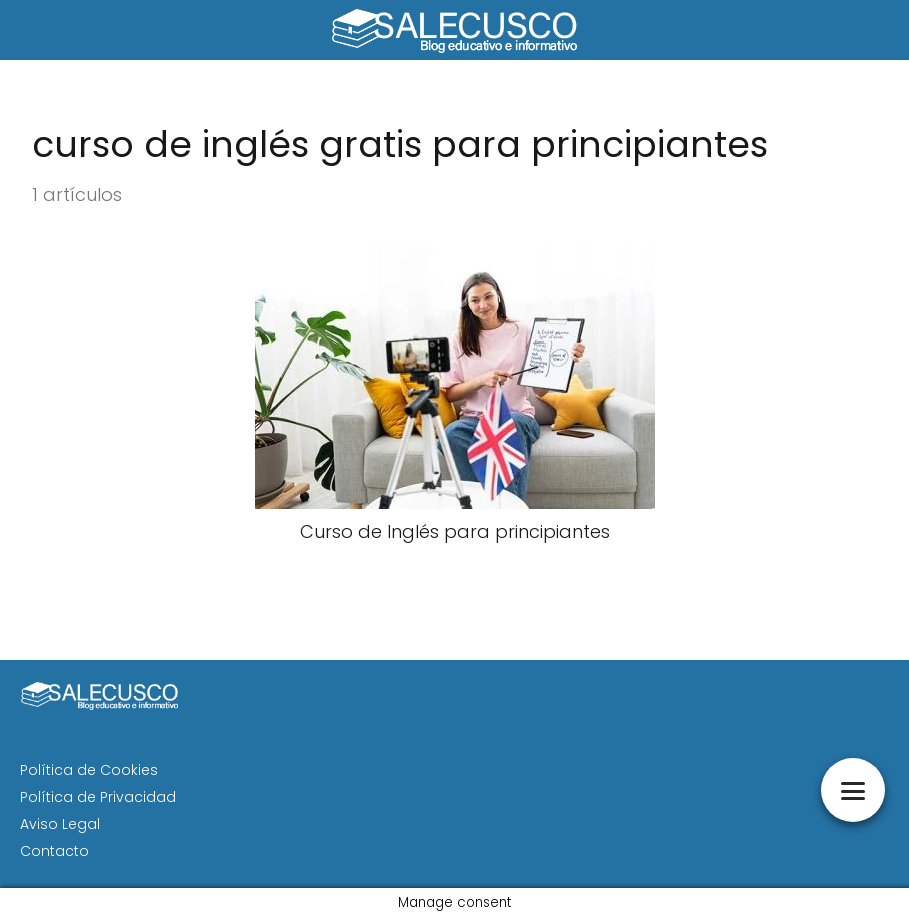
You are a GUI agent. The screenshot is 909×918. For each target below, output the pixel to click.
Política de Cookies (89, 770)
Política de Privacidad (98, 797)
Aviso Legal (60, 824)
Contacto (54, 851)
